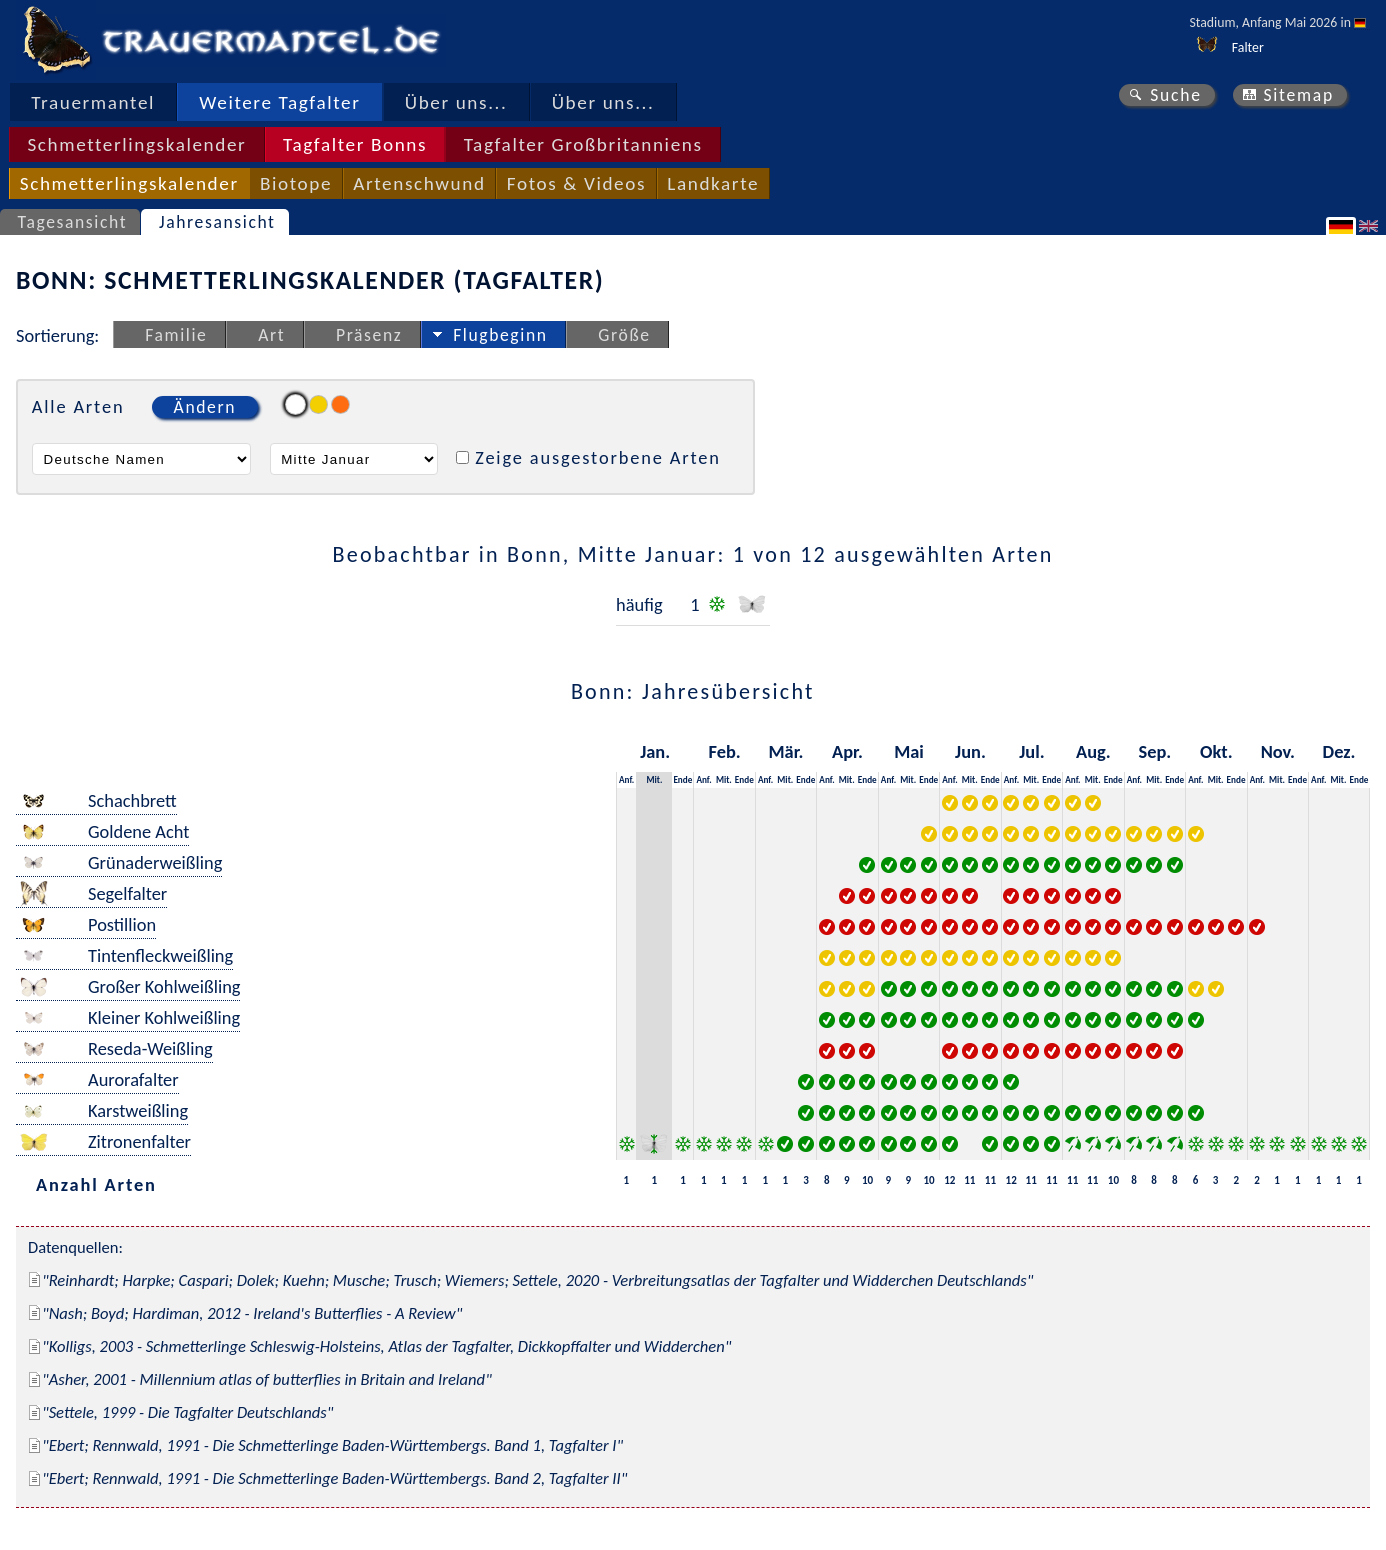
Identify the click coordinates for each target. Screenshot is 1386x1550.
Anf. (626, 779)
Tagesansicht (73, 222)
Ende (682, 779)
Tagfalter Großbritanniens (583, 144)
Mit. (654, 779)
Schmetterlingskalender (136, 144)
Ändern (205, 407)
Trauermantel (93, 102)
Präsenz (369, 335)
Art (271, 335)
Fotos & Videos (576, 183)
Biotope (296, 183)
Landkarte (713, 183)
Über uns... (456, 102)
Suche (1176, 95)
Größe (624, 335)
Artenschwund (419, 183)
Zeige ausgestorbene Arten (598, 457)
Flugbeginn (500, 335)
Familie (176, 335)
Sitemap (1298, 95)
